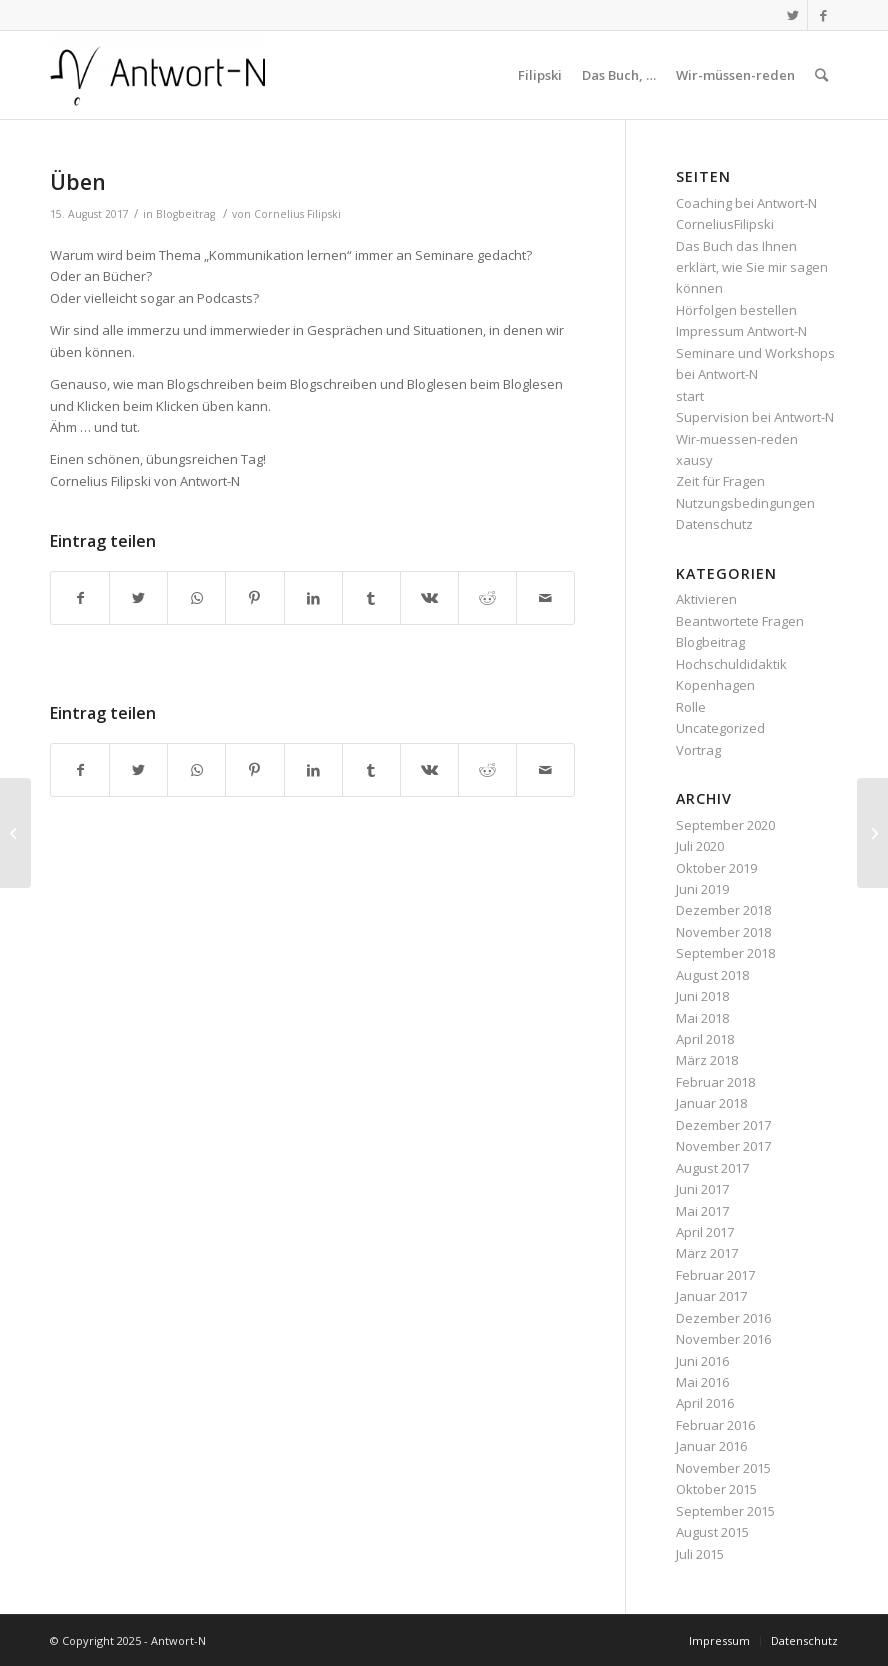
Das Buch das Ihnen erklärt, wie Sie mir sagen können (752, 267)
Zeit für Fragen (720, 481)
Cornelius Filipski (297, 214)
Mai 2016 (702, 1382)
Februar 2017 (715, 1275)
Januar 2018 (711, 1103)
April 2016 (705, 1403)
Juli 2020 (700, 846)
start (690, 396)
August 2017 (712, 1168)
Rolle (691, 707)
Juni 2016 (702, 1361)
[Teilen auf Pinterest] (254, 598)
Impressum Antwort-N (741, 331)
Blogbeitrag (185, 214)
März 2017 (707, 1253)
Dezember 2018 (723, 910)
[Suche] (821, 75)
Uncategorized (720, 728)
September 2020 (725, 825)
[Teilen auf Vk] (429, 598)
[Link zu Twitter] (792, 15)
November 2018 (723, 932)
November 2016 (723, 1339)
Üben (78, 182)
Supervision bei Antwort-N (755, 417)
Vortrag (698, 750)
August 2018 (712, 975)
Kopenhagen (715, 685)
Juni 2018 (702, 996)
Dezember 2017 (723, 1125)
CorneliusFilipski (725, 224)
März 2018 (707, 1060)
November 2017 (723, 1146)
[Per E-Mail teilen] (545, 598)
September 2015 (725, 1511)
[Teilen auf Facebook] (80, 598)
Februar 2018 (715, 1082)
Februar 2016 (715, 1425)
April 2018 (705, 1039)
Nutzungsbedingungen (745, 503)
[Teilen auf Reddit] (487, 598)
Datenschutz (714, 524)
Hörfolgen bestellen (736, 310)
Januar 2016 (711, 1446)
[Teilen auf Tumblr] (371, 598)
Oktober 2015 (716, 1489)
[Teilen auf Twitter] (138, 598)
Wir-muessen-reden (737, 439)
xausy (694, 460)
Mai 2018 (702, 1018)
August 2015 (712, 1532)
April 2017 (705, 1232)
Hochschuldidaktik (731, 664)
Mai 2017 (702, 1211)
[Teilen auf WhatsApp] (196, 598)
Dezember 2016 (723, 1318)
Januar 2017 (711, 1296)
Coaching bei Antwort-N (746, 203)
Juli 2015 (700, 1554)
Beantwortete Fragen (740, 621)
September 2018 (725, 953)
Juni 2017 (702, 1189)
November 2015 (723, 1468)
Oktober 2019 (716, 868)
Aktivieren (706, 599)
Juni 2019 (702, 889)
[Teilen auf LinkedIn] (313, 598)
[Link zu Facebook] (823, 15)
